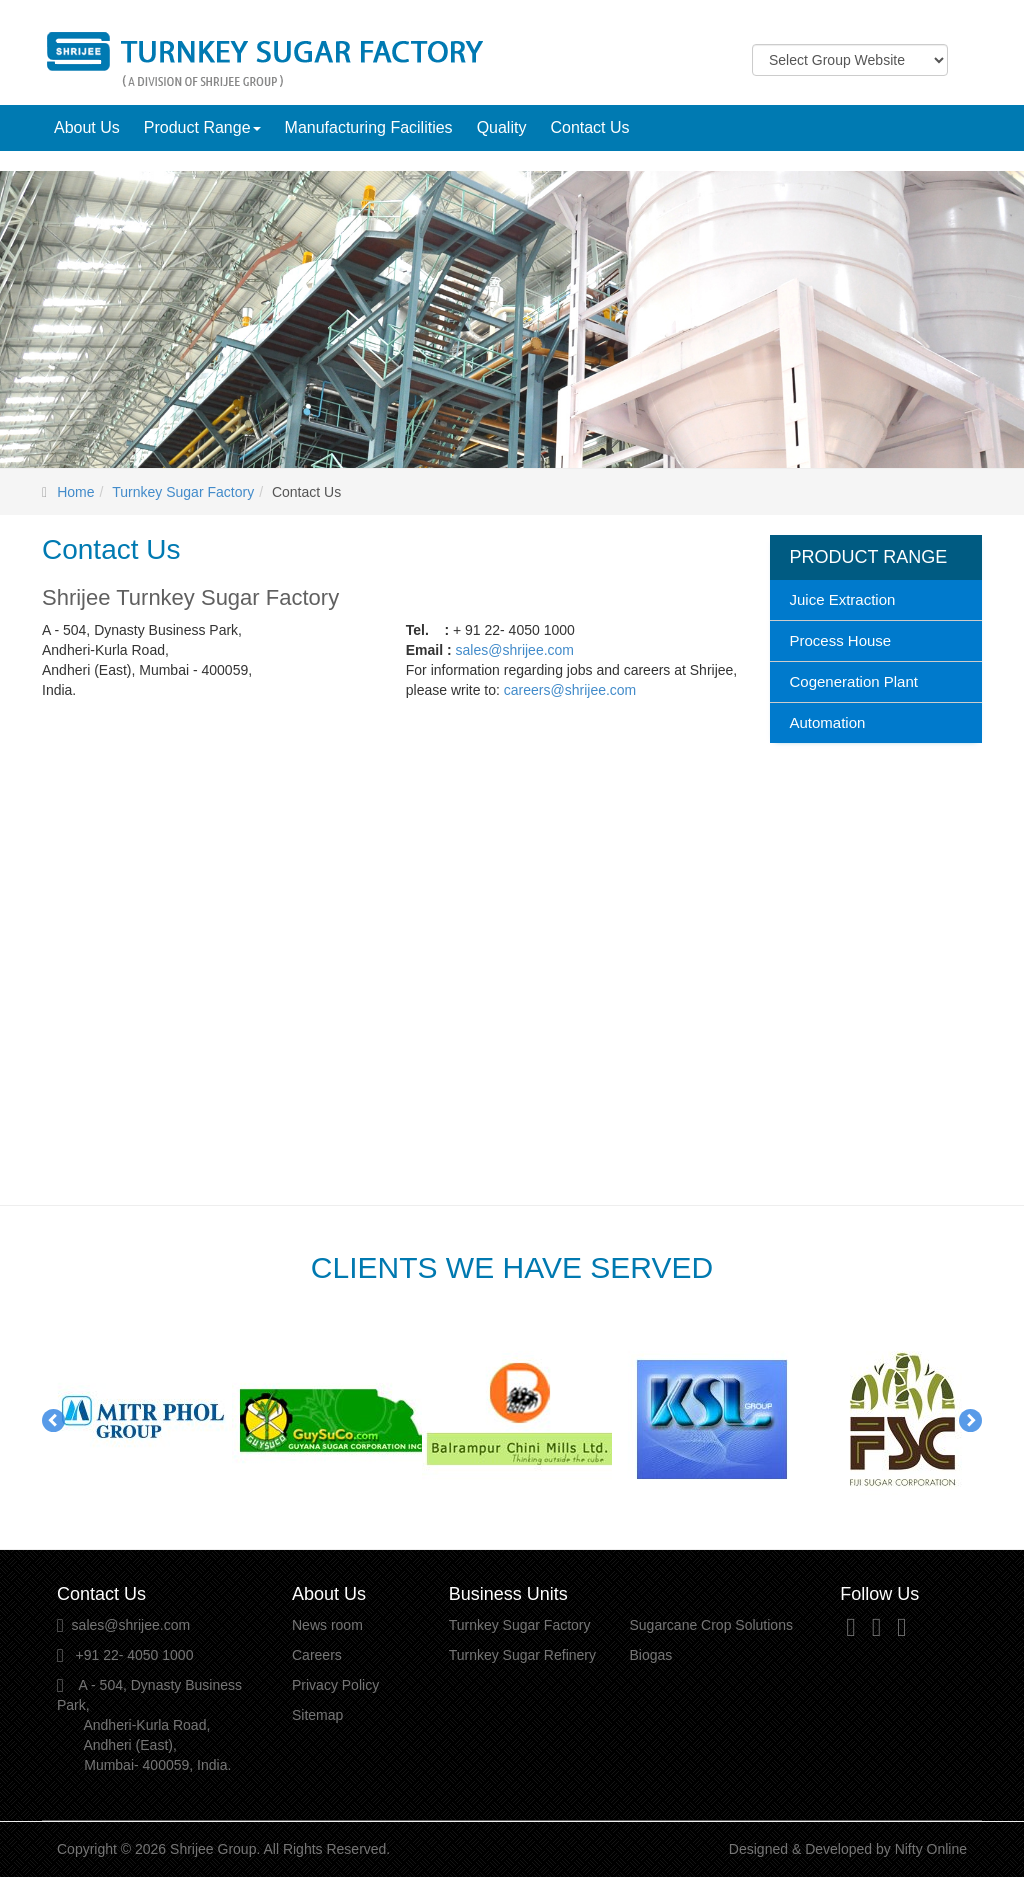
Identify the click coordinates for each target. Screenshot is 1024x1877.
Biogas (650, 1655)
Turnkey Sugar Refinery (522, 1655)
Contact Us (589, 127)
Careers (317, 1655)
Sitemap (317, 1715)
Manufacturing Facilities (369, 127)
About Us (87, 127)
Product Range (202, 127)
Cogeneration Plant (854, 681)
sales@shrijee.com (515, 650)
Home (75, 492)
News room (327, 1625)
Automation (828, 722)
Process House (841, 640)
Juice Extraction (843, 599)
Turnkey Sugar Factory (183, 492)
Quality (502, 127)
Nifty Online (931, 1849)
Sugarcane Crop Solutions (710, 1625)
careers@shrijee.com (570, 690)
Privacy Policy (335, 1685)
